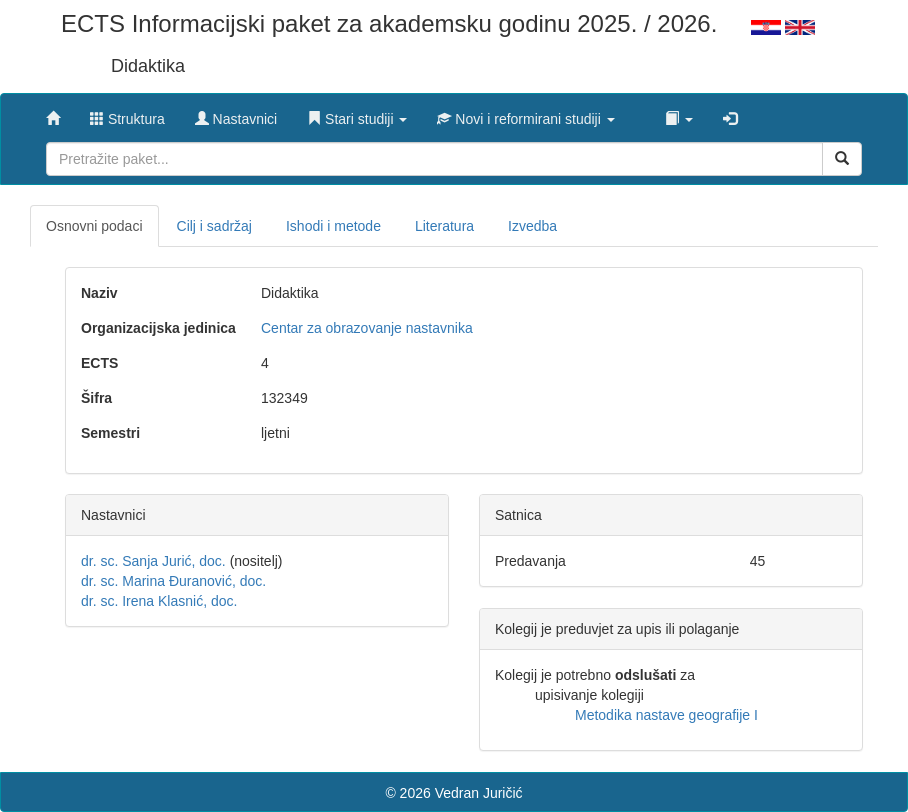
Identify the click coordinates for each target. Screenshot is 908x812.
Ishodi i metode (333, 226)
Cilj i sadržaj (214, 226)
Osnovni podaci (94, 226)
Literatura (444, 226)
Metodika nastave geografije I (666, 715)
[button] (357, 114)
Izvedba (532, 226)
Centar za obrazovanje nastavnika (367, 328)
